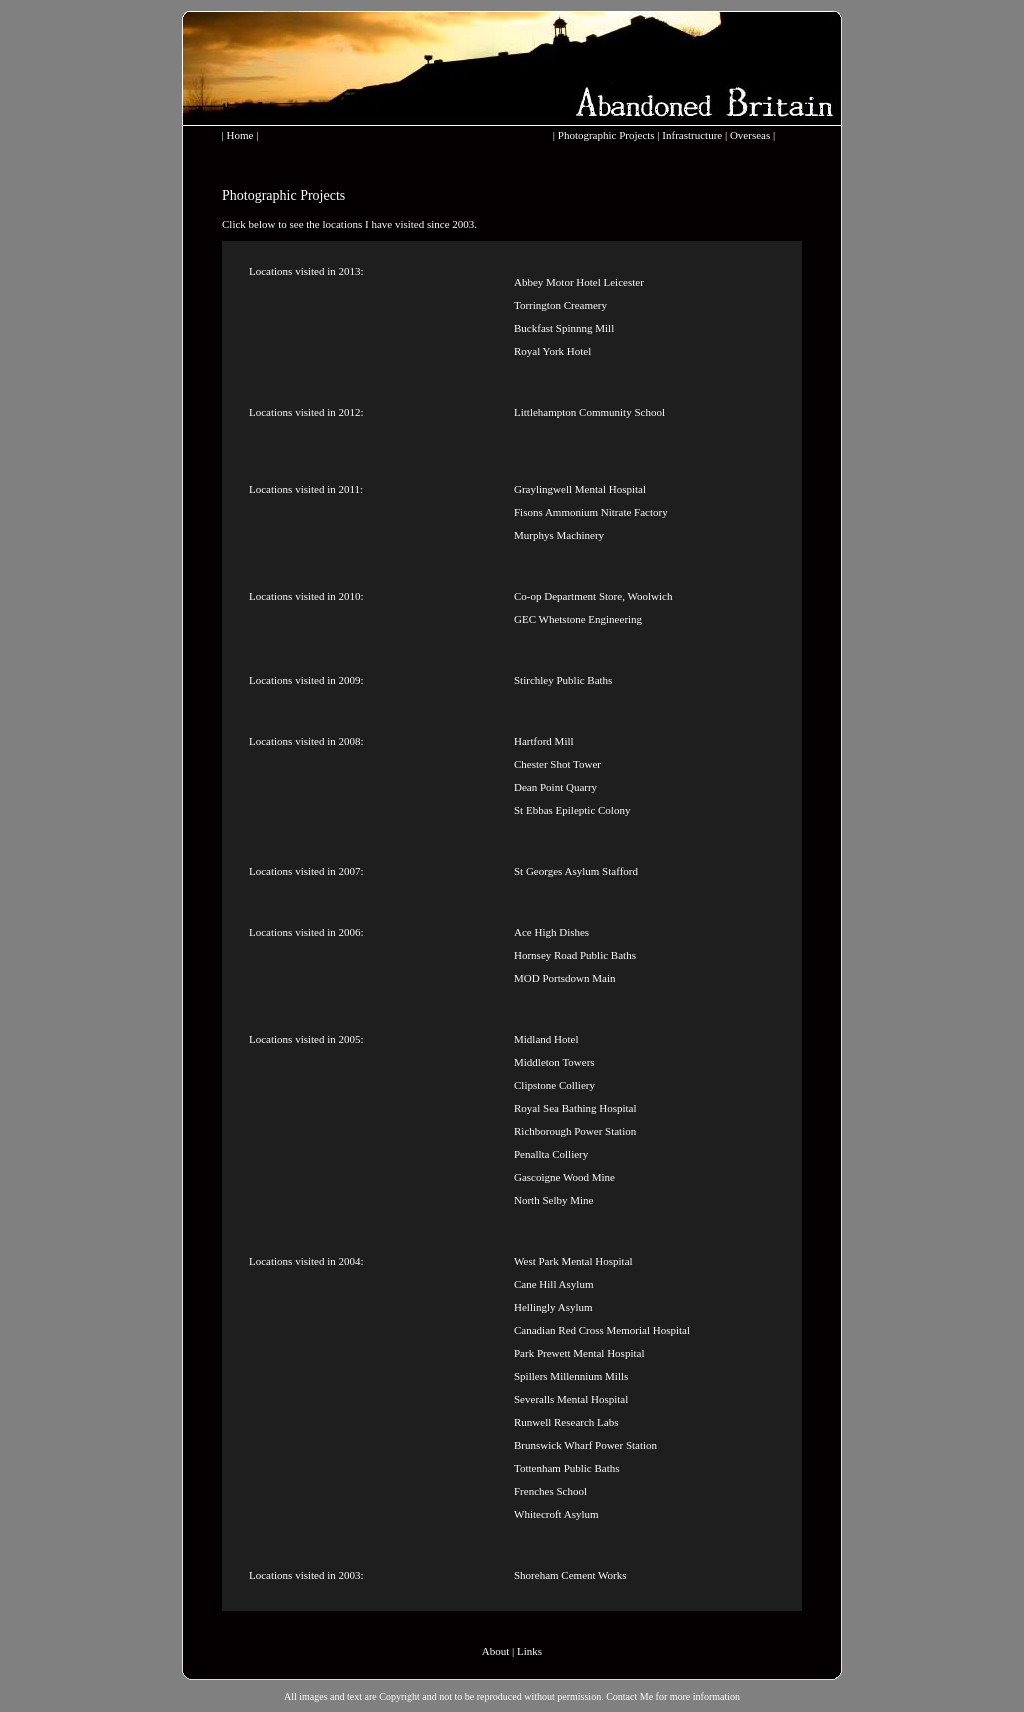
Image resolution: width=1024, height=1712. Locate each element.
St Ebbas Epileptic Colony (572, 810)
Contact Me (629, 1696)
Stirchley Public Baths (563, 680)
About (496, 1651)
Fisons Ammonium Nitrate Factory (591, 512)
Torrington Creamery (560, 305)
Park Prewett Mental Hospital (579, 1353)
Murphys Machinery (559, 535)
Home (240, 135)
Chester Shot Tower (557, 764)
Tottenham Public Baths (567, 1468)
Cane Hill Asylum (553, 1284)
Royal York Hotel (552, 351)
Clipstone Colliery (554, 1085)
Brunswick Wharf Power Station (585, 1445)
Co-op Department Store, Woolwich (593, 596)
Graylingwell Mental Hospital (580, 489)
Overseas (750, 135)
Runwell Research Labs (566, 1422)
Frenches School (550, 1491)
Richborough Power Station (575, 1131)
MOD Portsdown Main (564, 978)
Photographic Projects (606, 135)
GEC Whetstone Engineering (578, 619)
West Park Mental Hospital (573, 1261)
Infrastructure (692, 135)
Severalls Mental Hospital (571, 1399)
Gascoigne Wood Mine (564, 1177)
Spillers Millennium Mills (571, 1376)
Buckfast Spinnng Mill (564, 328)
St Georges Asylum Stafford (576, 871)
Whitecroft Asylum (556, 1514)
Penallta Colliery (551, 1154)
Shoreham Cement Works (570, 1575)
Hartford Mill (544, 741)
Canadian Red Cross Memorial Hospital (602, 1330)
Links (529, 1651)
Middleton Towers (554, 1062)
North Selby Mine (553, 1200)
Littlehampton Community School (589, 412)
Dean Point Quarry (555, 787)
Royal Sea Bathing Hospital (575, 1108)
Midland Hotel (546, 1039)
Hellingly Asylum (553, 1307)
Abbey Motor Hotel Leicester (579, 282)
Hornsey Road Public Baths (575, 955)
